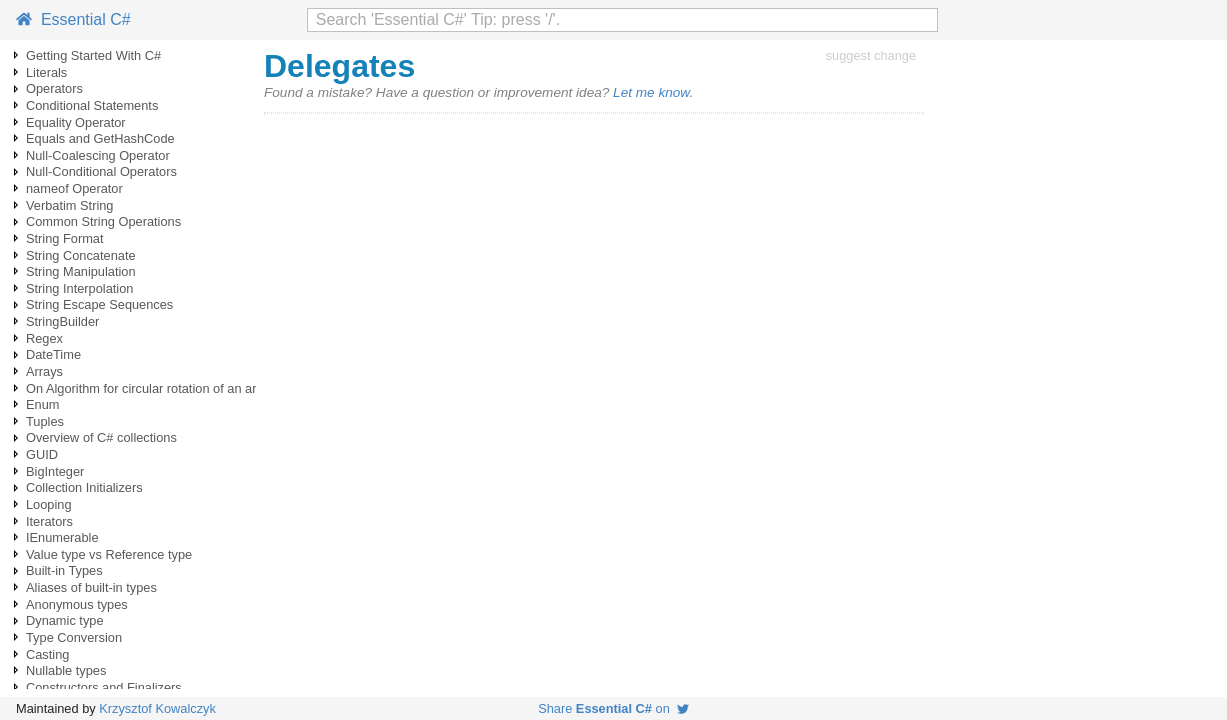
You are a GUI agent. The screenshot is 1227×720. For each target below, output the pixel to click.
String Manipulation (81, 271)
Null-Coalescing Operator (98, 155)
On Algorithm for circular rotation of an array (150, 388)
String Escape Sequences (99, 304)
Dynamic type (65, 620)
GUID (42, 454)
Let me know (651, 92)
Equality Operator (76, 122)
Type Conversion (74, 637)
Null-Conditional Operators (101, 171)
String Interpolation (79, 288)
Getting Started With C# (93, 55)
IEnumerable (62, 537)
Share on (613, 708)
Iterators (49, 521)
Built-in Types (64, 570)
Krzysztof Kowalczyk (157, 708)
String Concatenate (81, 255)
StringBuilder (62, 321)
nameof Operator (74, 188)
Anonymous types (77, 604)
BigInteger (55, 471)
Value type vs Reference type (109, 554)
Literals (46, 72)
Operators (54, 88)
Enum (42, 404)
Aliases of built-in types (91, 587)
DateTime (53, 354)
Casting (47, 654)
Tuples (45, 421)
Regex (44, 338)
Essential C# (73, 19)
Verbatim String (70, 205)
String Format (65, 238)
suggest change (871, 55)
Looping (49, 504)
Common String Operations (103, 221)
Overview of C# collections (101, 437)
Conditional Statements (92, 105)
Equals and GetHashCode (100, 138)
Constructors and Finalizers (104, 687)
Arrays (44, 371)
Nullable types (66, 670)
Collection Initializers (84, 487)
